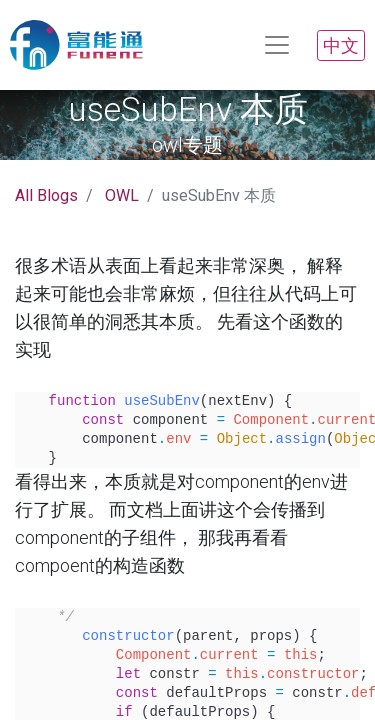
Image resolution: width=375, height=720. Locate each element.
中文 (341, 45)
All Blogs (46, 195)
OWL (122, 195)
